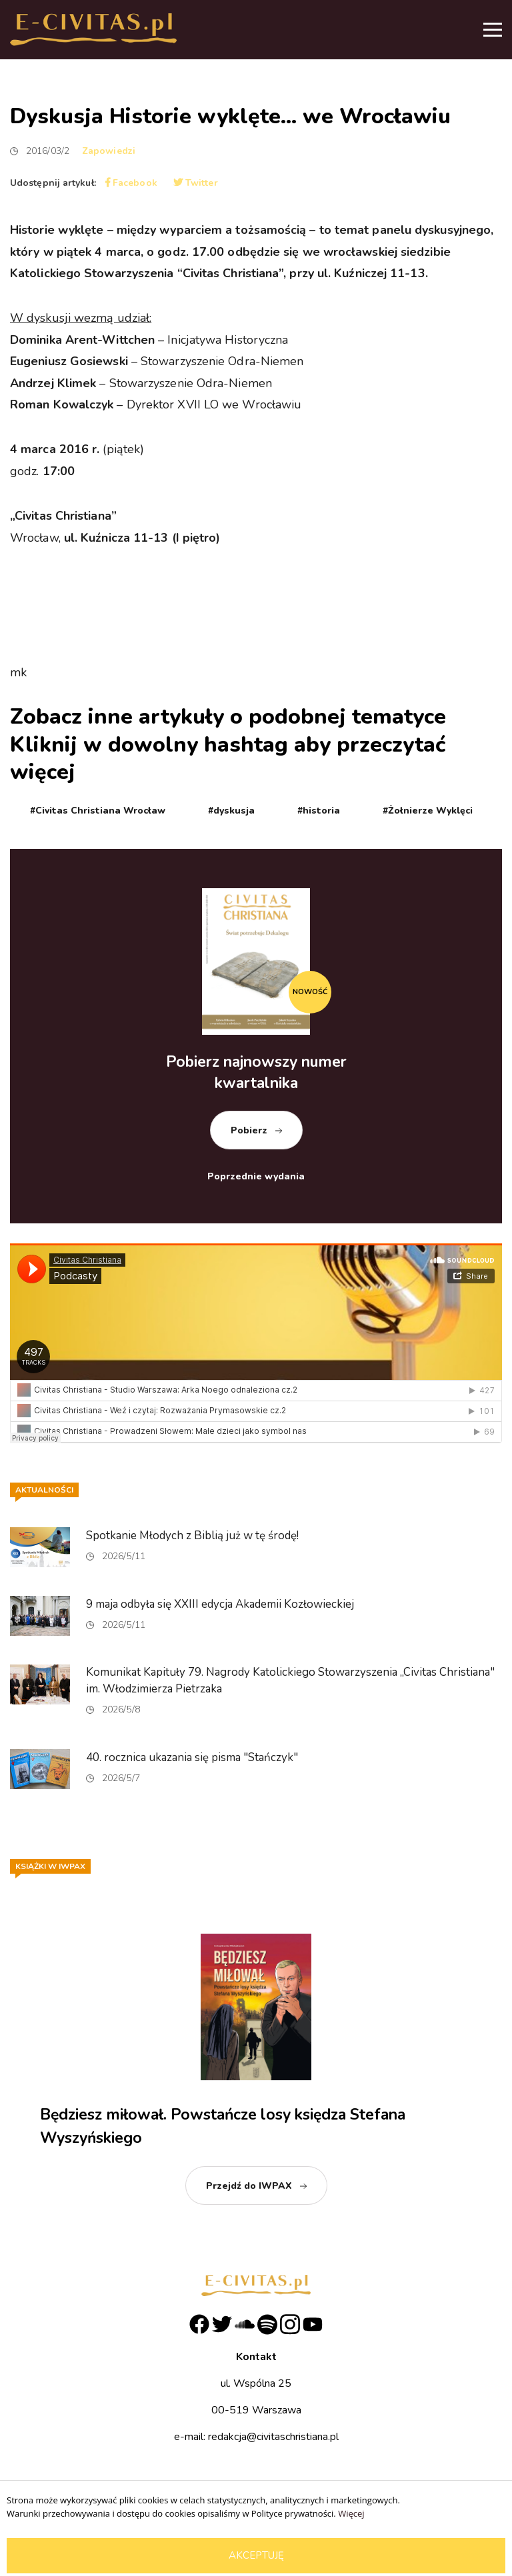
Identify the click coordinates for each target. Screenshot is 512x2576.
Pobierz (249, 1130)
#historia (318, 810)
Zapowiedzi (108, 151)
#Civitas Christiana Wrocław (97, 810)
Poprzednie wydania (256, 1176)
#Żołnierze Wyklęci (428, 810)
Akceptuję (256, 2555)
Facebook (131, 183)
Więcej (351, 2513)
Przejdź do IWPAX (249, 2186)
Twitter (195, 183)
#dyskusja (231, 810)
